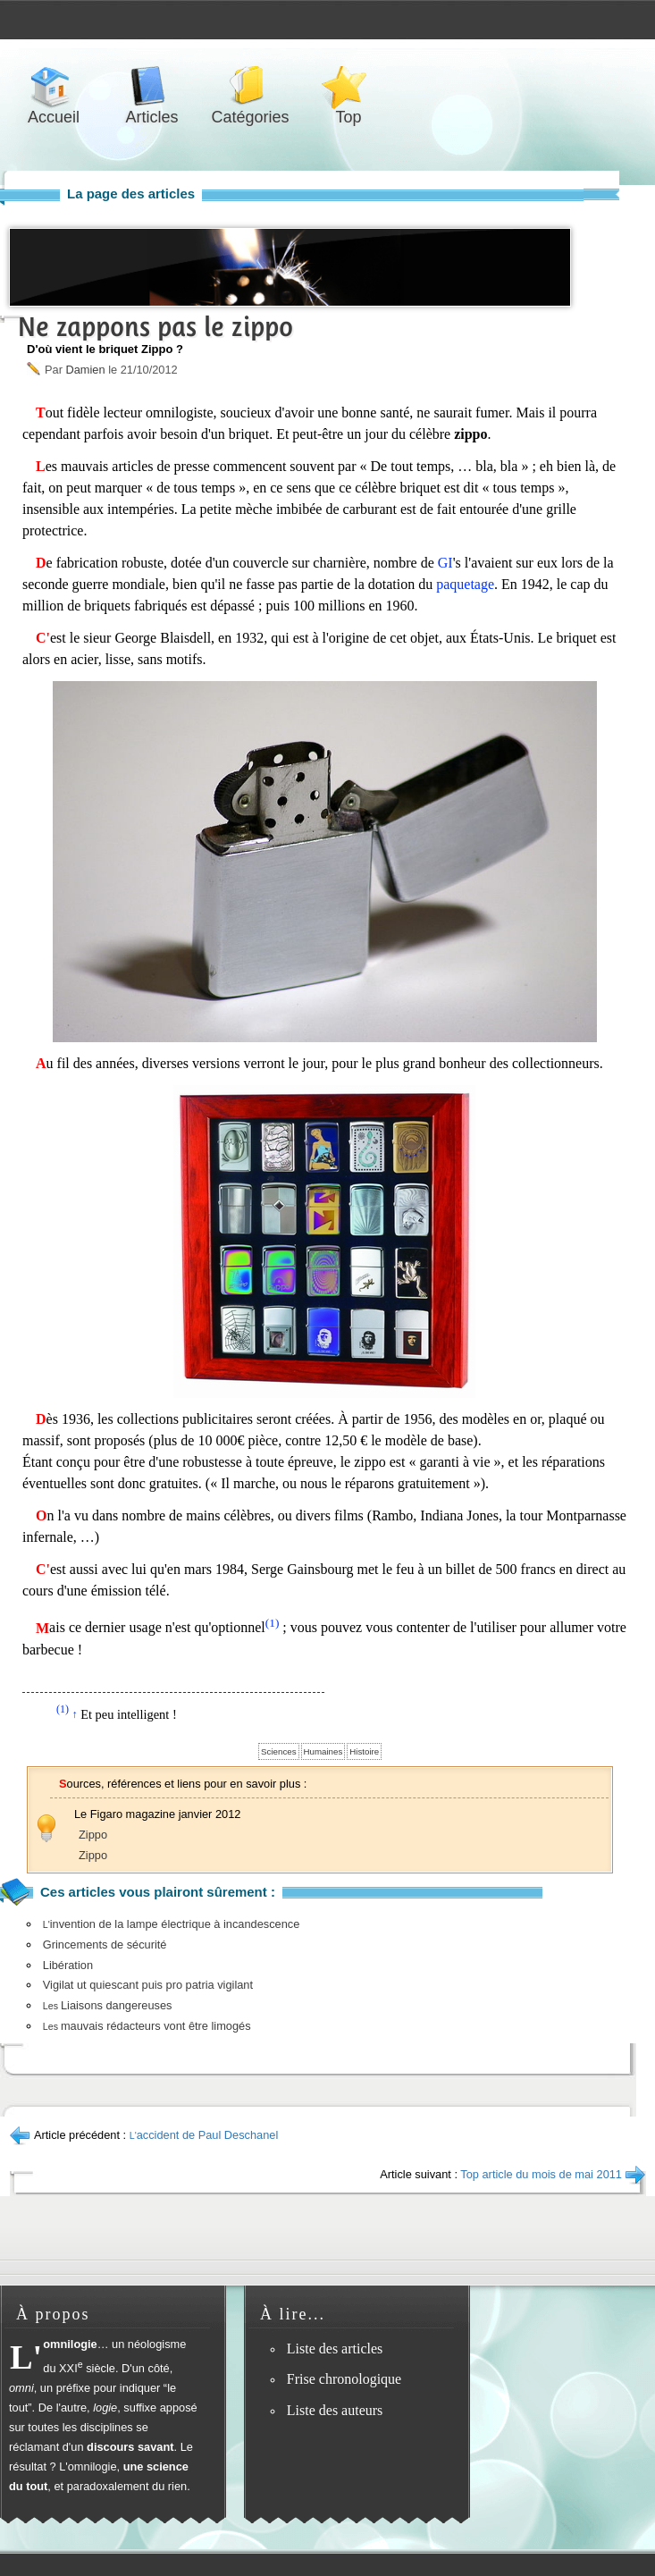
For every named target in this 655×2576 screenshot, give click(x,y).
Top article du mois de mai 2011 (541, 2174)
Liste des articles (335, 2348)
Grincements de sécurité (105, 1944)
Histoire (364, 1751)
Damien (85, 369)
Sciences (278, 1751)
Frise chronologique (344, 2379)
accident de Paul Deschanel (204, 2135)
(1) (272, 1622)
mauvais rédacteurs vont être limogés (147, 2026)
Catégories (250, 86)
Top (348, 86)
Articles (152, 86)
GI (445, 562)
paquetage (465, 584)
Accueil (53, 86)
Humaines (323, 1751)
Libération (68, 1965)
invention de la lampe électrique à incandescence (171, 1924)
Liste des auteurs (335, 2410)
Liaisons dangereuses (107, 2005)
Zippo (93, 1834)
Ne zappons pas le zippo (155, 326)
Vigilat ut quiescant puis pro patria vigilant (148, 1984)
